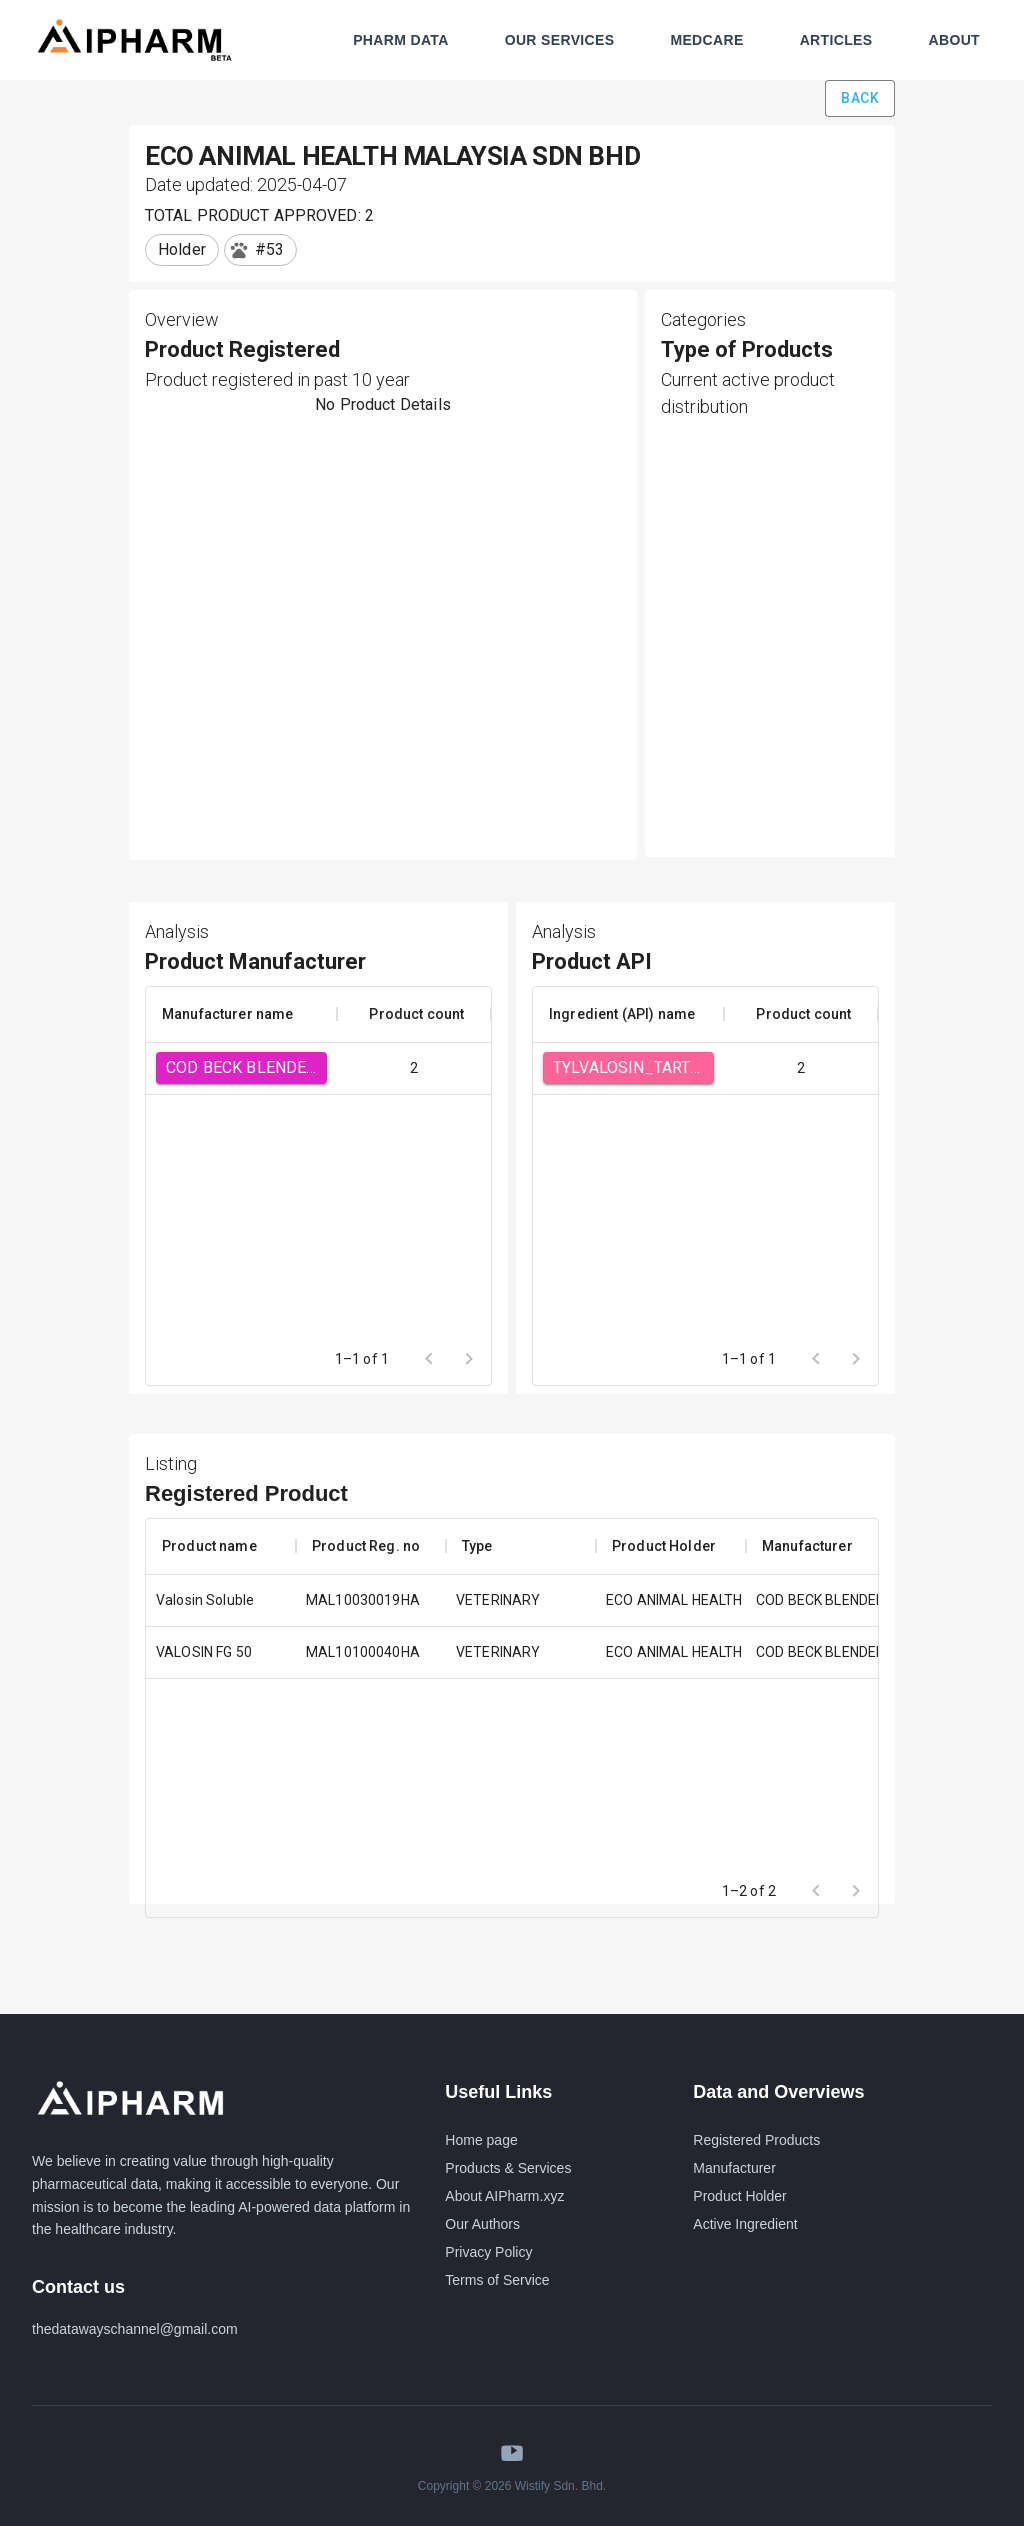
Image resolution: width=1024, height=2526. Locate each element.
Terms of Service (497, 2280)
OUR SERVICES (560, 40)
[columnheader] (241, 1014)
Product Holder (739, 2196)
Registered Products (756, 2140)
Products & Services (508, 2168)
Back (860, 98)
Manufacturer (734, 2168)
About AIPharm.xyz (504, 2196)
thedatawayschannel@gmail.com (135, 2329)
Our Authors (482, 2224)
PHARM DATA (401, 40)
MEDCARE (706, 40)
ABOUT (954, 40)
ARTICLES (836, 40)
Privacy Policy (488, 2252)
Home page (481, 2140)
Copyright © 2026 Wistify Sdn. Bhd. (512, 2486)
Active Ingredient (745, 2224)
